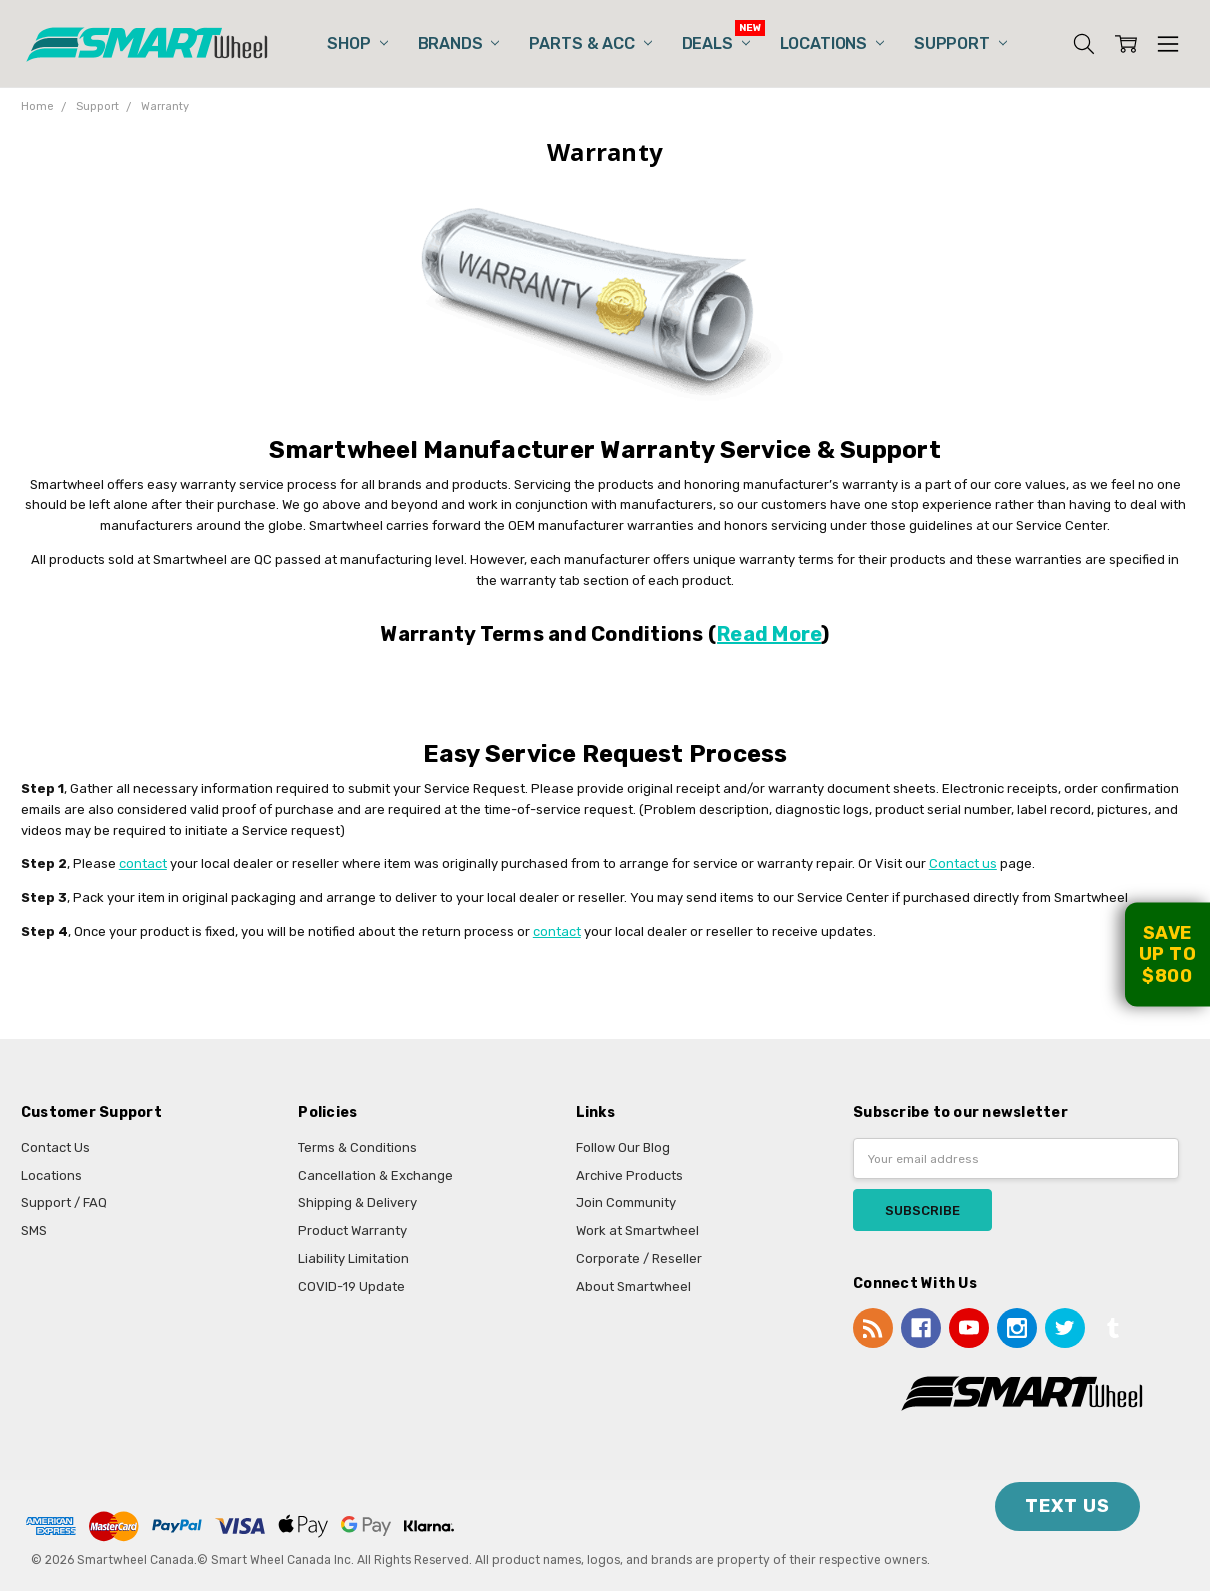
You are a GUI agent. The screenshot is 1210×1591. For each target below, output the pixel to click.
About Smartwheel (633, 1286)
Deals (716, 43)
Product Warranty (352, 1230)
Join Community (626, 1202)
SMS (34, 1230)
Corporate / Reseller (639, 1258)
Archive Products (629, 1175)
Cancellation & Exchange (375, 1175)
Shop (357, 43)
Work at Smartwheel (637, 1230)
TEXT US (1067, 1506)
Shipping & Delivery (357, 1202)
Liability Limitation (353, 1258)
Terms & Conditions (357, 1147)
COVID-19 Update (351, 1286)
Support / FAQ (64, 1202)
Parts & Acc (590, 43)
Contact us (963, 863)
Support (960, 43)
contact (143, 863)
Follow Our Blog (623, 1147)
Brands (459, 43)
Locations (832, 43)
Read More (769, 634)
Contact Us (55, 1147)
